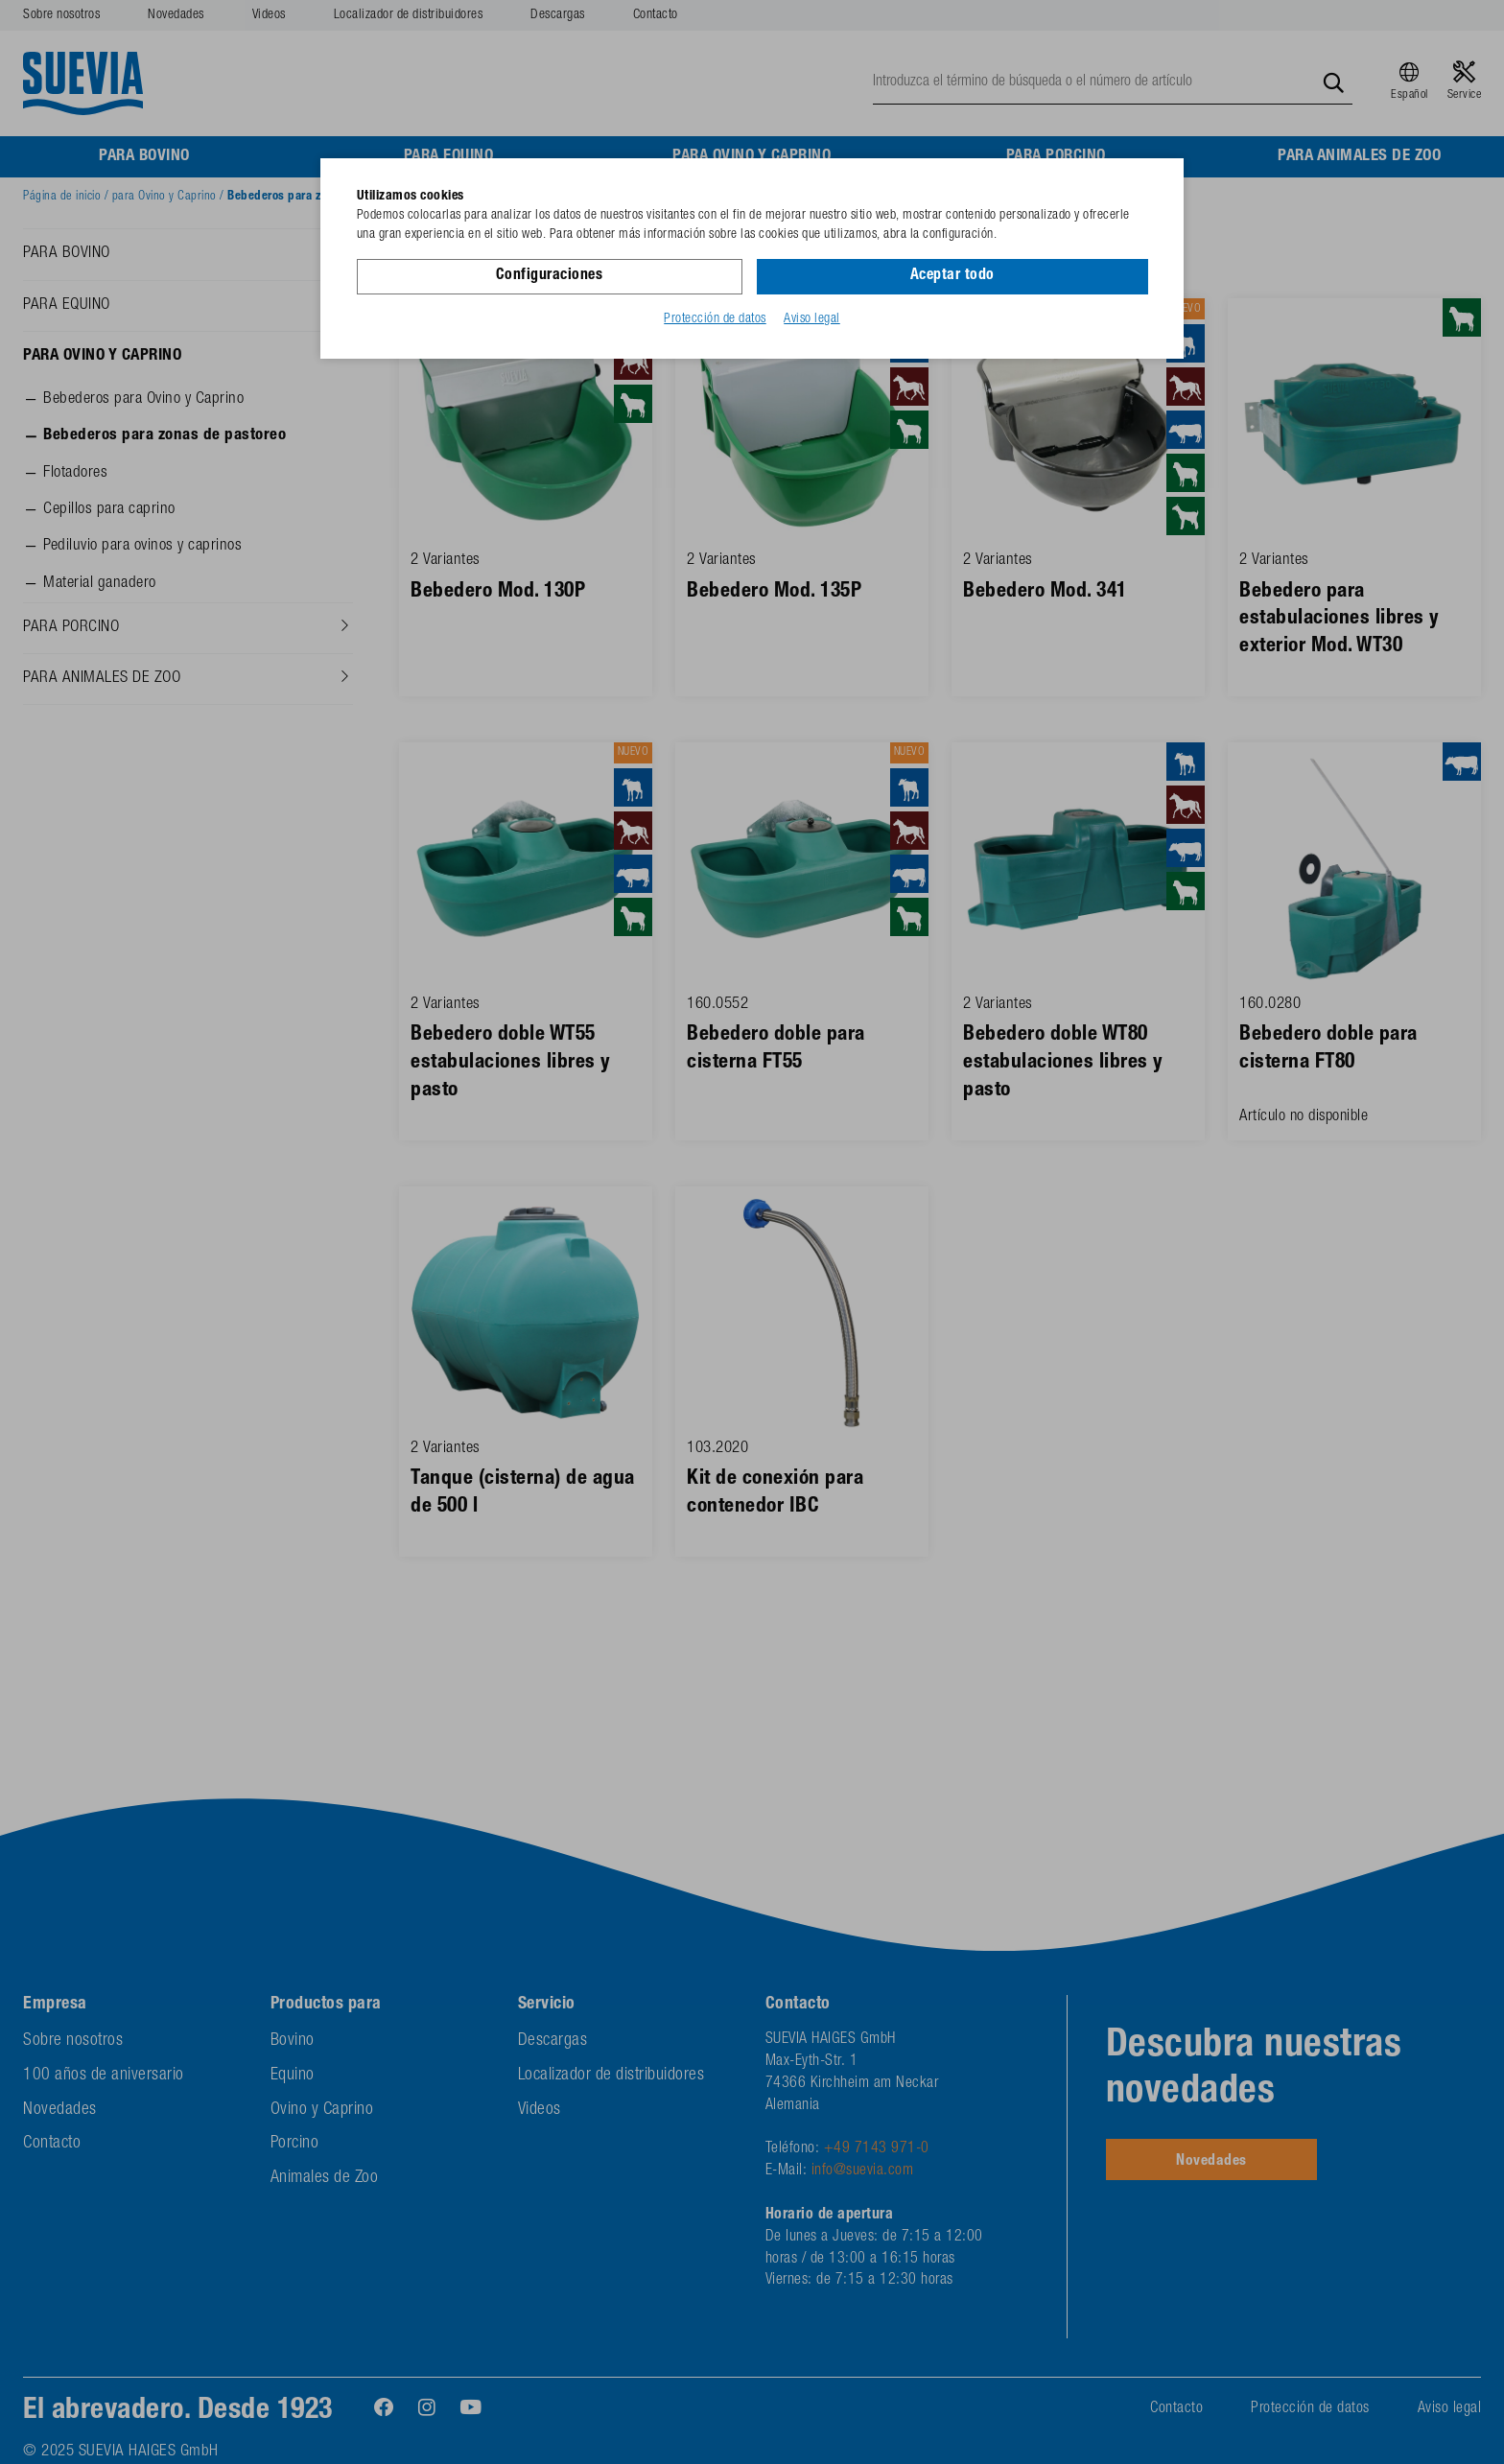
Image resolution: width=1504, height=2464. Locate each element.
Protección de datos (715, 319)
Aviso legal (812, 319)
